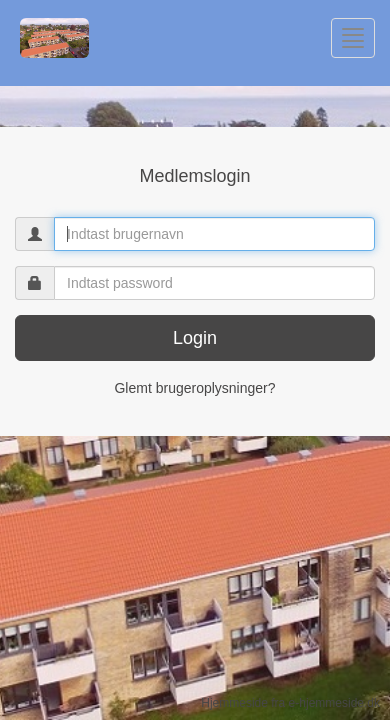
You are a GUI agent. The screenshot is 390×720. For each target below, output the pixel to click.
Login (195, 338)
